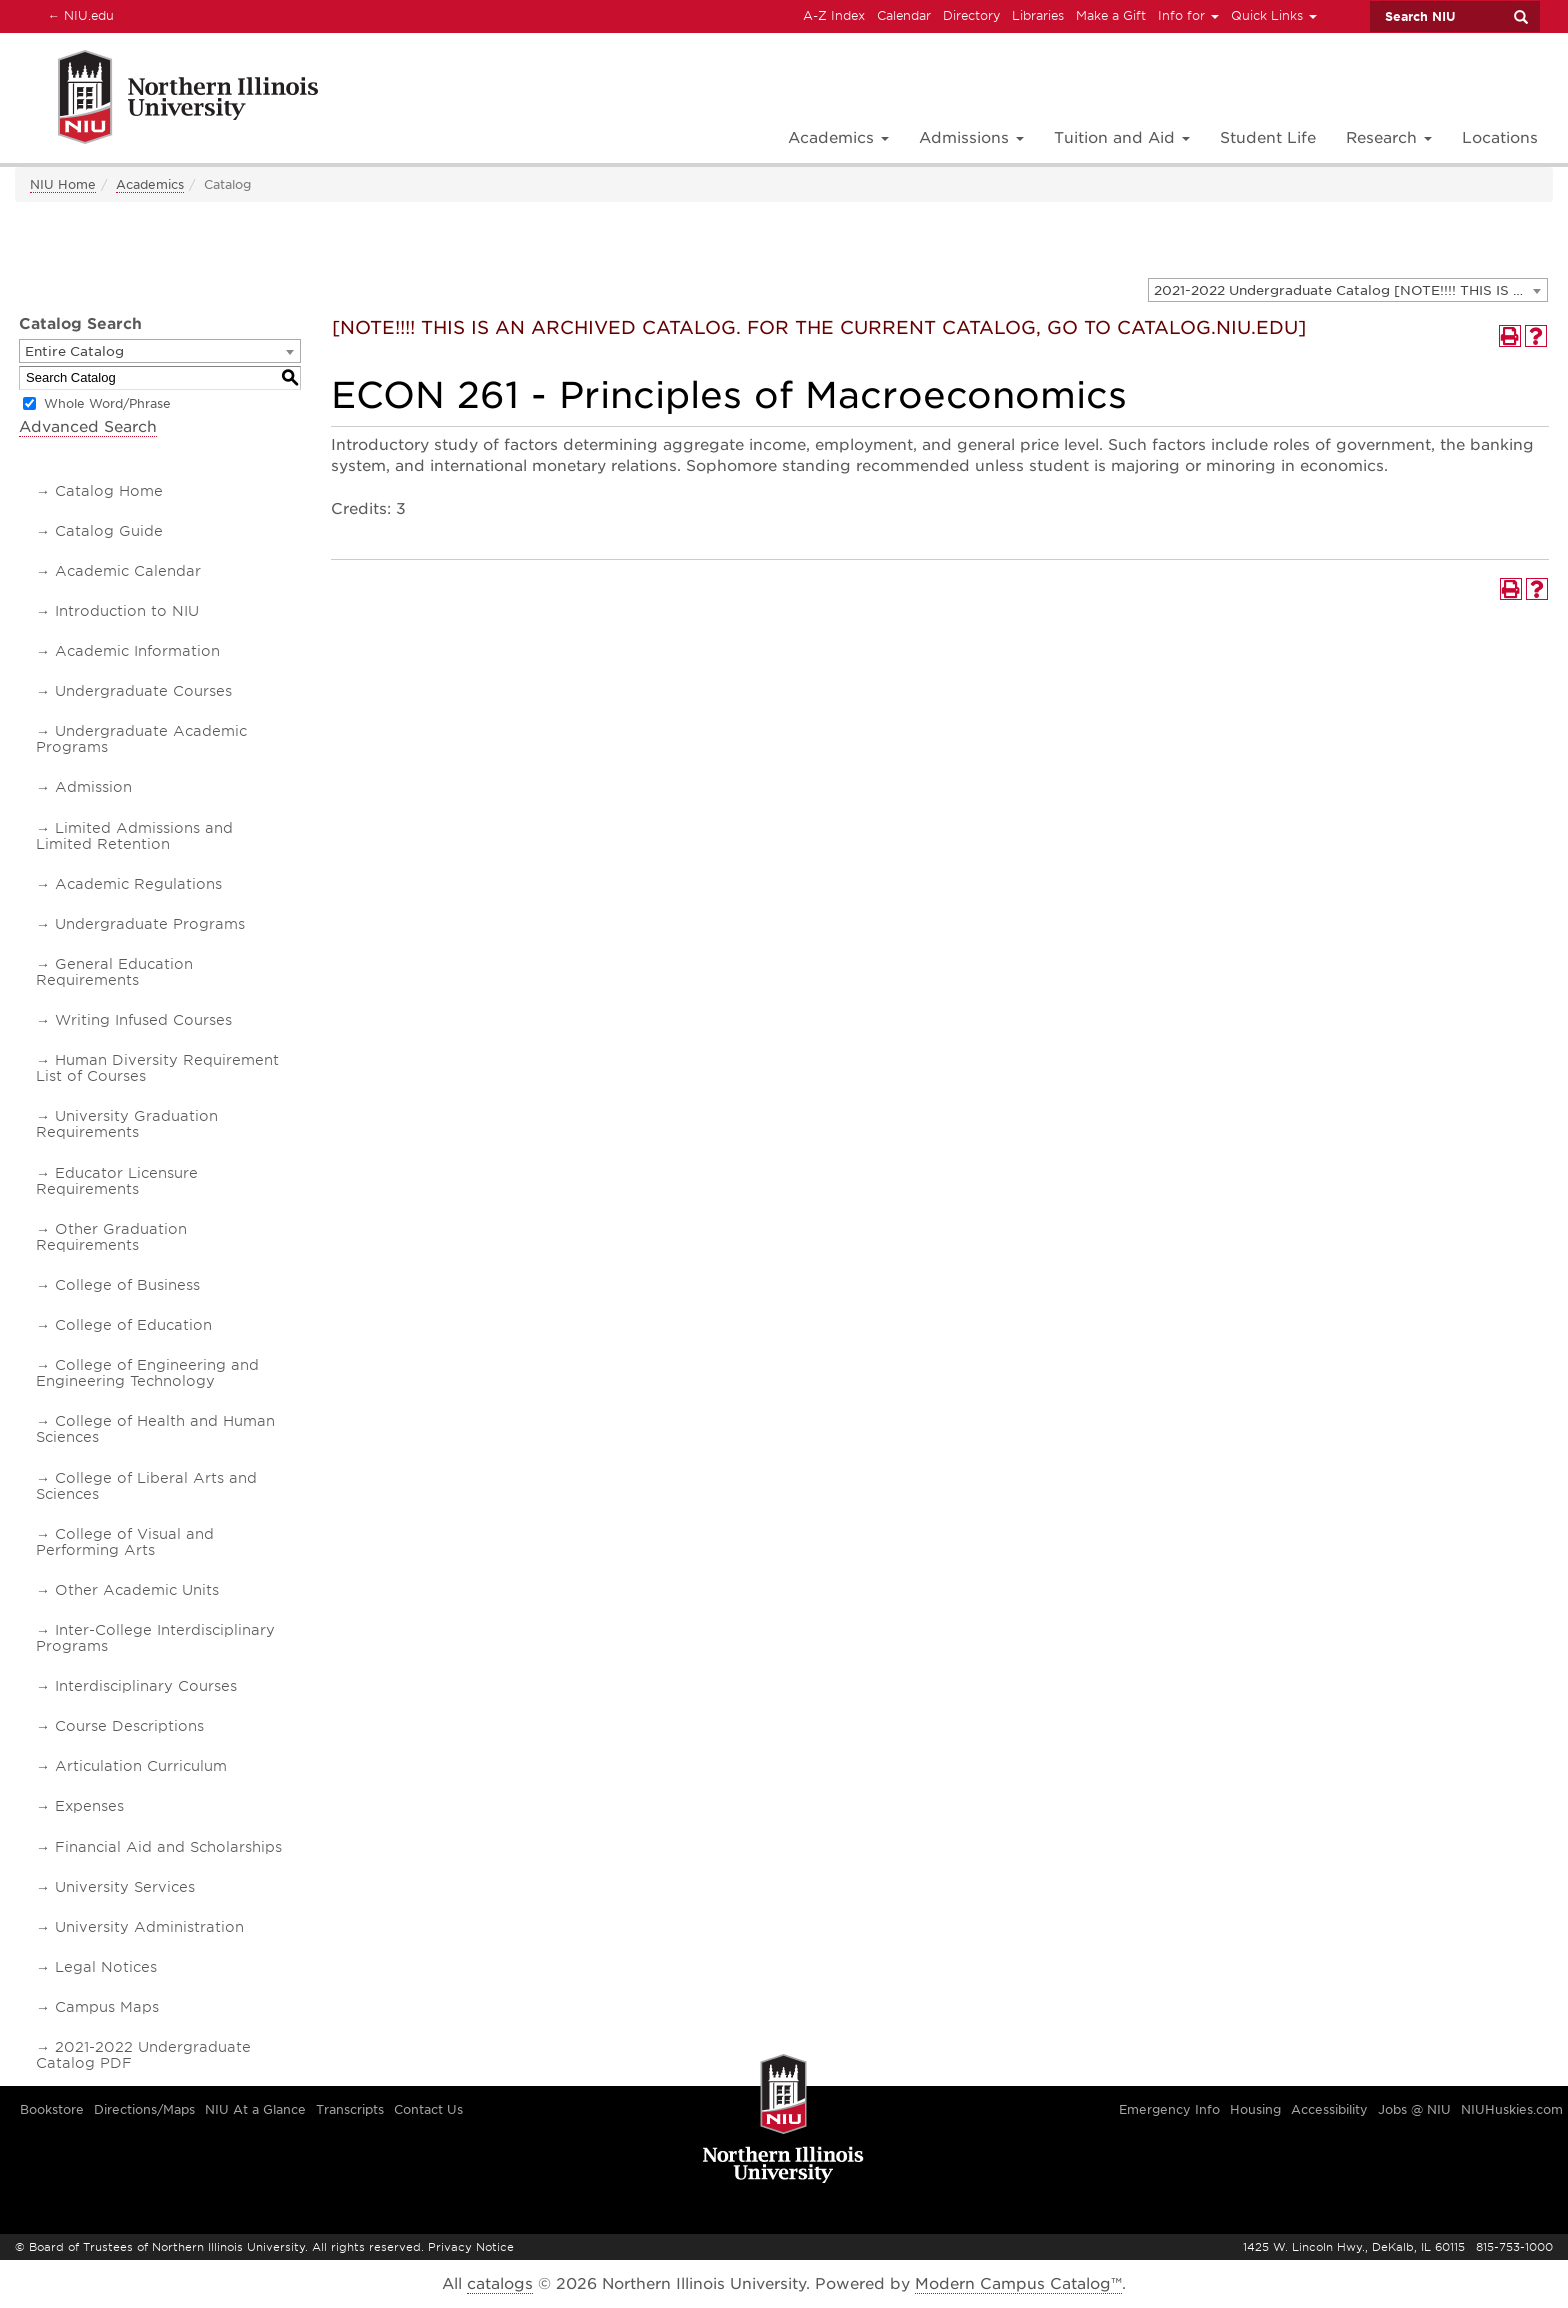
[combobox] (1348, 290)
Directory (971, 15)
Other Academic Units (137, 1590)
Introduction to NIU (127, 611)
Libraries (1038, 15)
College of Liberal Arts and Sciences (146, 1486)
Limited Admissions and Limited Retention (134, 836)
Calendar (904, 15)
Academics (150, 184)
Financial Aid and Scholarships (168, 1847)
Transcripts (350, 2109)
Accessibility (1329, 2109)
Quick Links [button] (1274, 15)
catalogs (500, 2284)
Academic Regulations (138, 884)
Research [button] (1389, 138)
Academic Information (137, 651)
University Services (125, 1887)
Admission (93, 787)
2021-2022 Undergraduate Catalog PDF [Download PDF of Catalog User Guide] (143, 2055)
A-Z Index (834, 15)
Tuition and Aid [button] (1122, 138)
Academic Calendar (128, 571)
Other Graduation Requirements (111, 1237)
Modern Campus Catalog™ (1018, 2284)
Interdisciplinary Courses (146, 1686)
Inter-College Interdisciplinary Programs (155, 1638)
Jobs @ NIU (1414, 2109)
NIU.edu (78, 15)
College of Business (127, 1285)
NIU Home (63, 184)
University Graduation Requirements (127, 1124)
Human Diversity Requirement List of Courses (157, 1068)
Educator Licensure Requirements (117, 1181)
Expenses (89, 1806)
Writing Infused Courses (143, 1020)
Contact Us (428, 2109)
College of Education (133, 1325)
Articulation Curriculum (141, 1766)
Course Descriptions (129, 1726)
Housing (1255, 2109)
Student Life (1268, 138)
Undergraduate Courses (143, 691)
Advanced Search (88, 427)
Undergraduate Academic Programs (141, 739)
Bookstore (52, 2109)
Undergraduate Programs (150, 924)
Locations (1500, 138)
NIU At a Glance (255, 2109)
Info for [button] (1188, 15)
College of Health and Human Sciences (155, 1429)
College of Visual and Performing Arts (125, 1542)
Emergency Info (1169, 2109)
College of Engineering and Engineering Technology (147, 1373)
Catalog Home (109, 491)
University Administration (149, 1927)
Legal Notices (106, 1967)
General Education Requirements (114, 972)
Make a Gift (1111, 15)
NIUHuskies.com (1512, 2109)
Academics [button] (838, 138)
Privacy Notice (471, 2247)
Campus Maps (107, 2007)
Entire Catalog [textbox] (74, 351)
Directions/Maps (144, 2109)
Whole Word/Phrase (107, 403)
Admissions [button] (971, 138)
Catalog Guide (109, 531)
